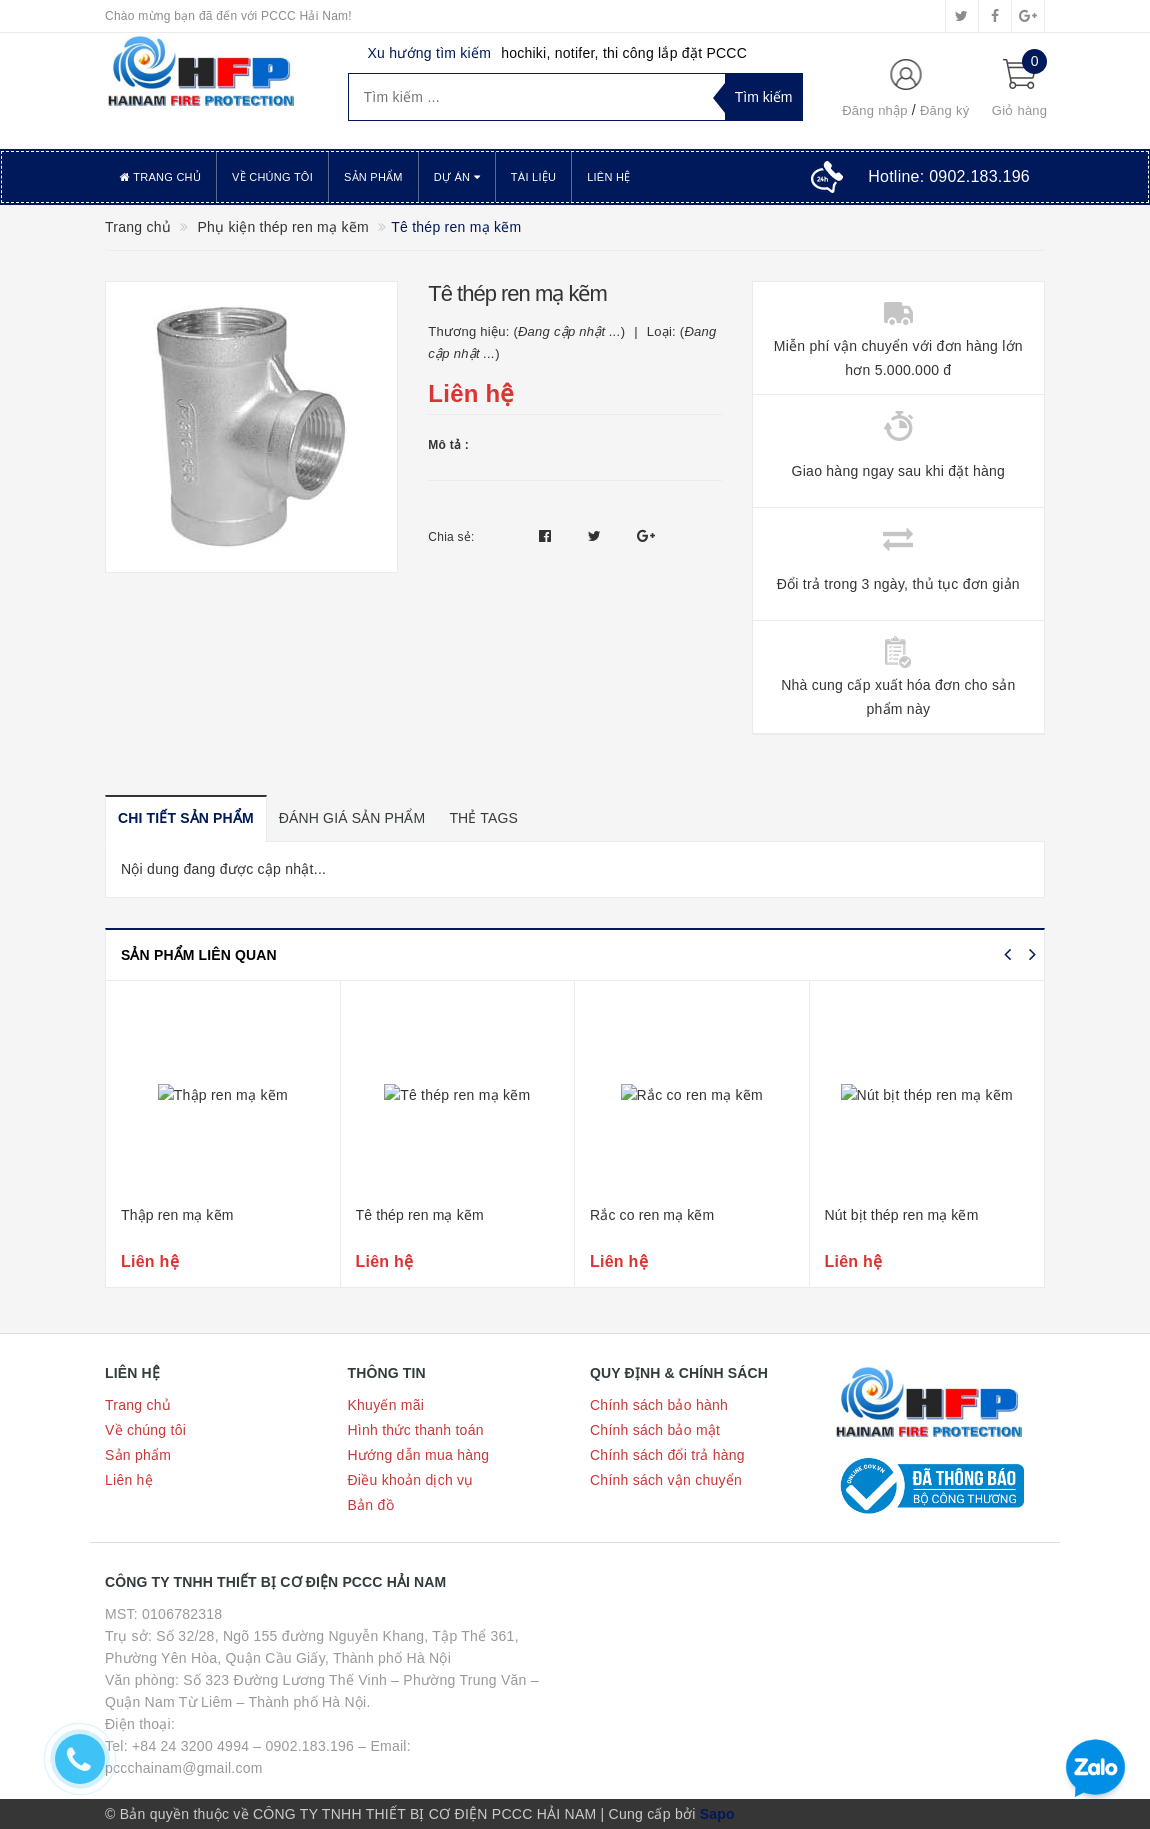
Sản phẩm (373, 177)
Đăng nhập (875, 110)
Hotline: (949, 176)
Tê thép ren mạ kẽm (420, 1215)
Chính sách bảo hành (659, 1405)
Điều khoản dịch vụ (411, 1480)
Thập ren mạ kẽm (177, 1215)
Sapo (717, 1814)
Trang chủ (160, 177)
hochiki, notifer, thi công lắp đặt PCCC (624, 53)
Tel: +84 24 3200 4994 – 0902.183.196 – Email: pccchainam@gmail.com (258, 1757)
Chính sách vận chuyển (666, 1480)
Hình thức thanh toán (416, 1430)
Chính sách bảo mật (655, 1430)
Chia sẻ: (451, 537)
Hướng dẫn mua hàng (419, 1455)
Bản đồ (371, 1505)
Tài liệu (533, 177)
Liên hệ (608, 177)
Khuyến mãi (386, 1405)
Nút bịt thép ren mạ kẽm (902, 1215)
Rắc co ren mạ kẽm (652, 1215)
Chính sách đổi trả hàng (667, 1455)
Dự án (457, 177)
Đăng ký (944, 110)
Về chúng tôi (272, 177)
